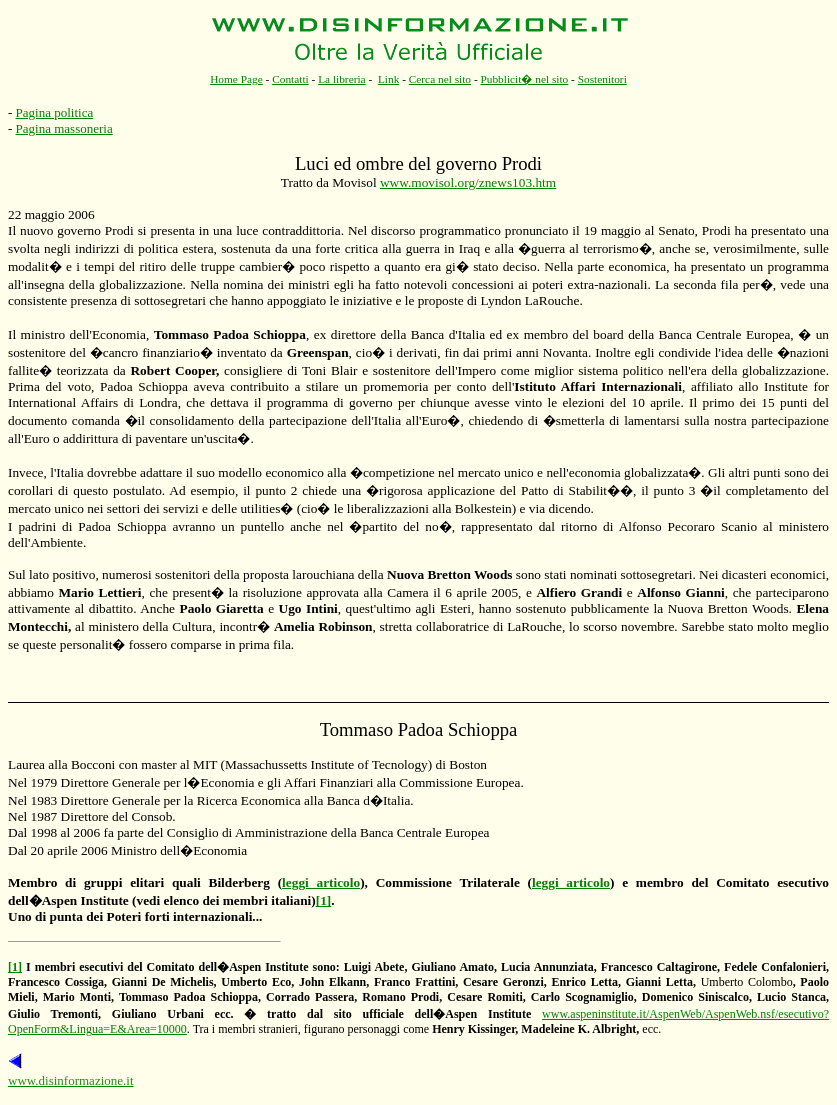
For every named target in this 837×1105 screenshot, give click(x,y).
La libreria (342, 79)
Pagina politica (55, 112)
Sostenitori (602, 79)
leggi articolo (321, 882)
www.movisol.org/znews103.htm (468, 182)
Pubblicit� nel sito (524, 79)
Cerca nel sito (440, 79)
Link (388, 79)
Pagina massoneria (64, 128)
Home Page (236, 79)
